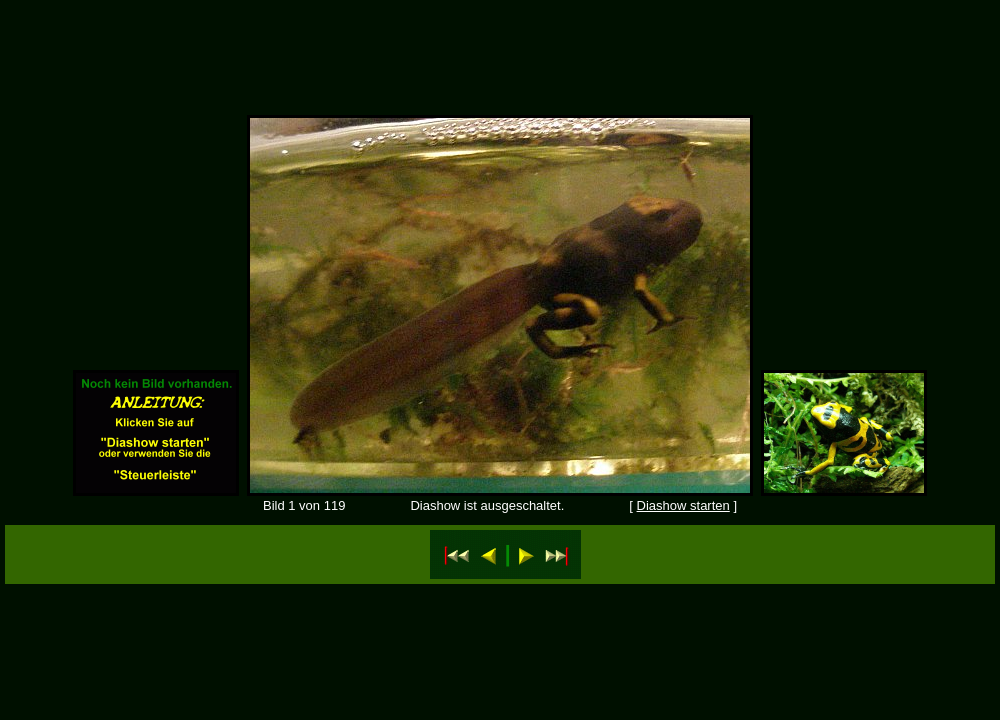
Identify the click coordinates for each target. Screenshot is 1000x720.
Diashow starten (683, 505)
